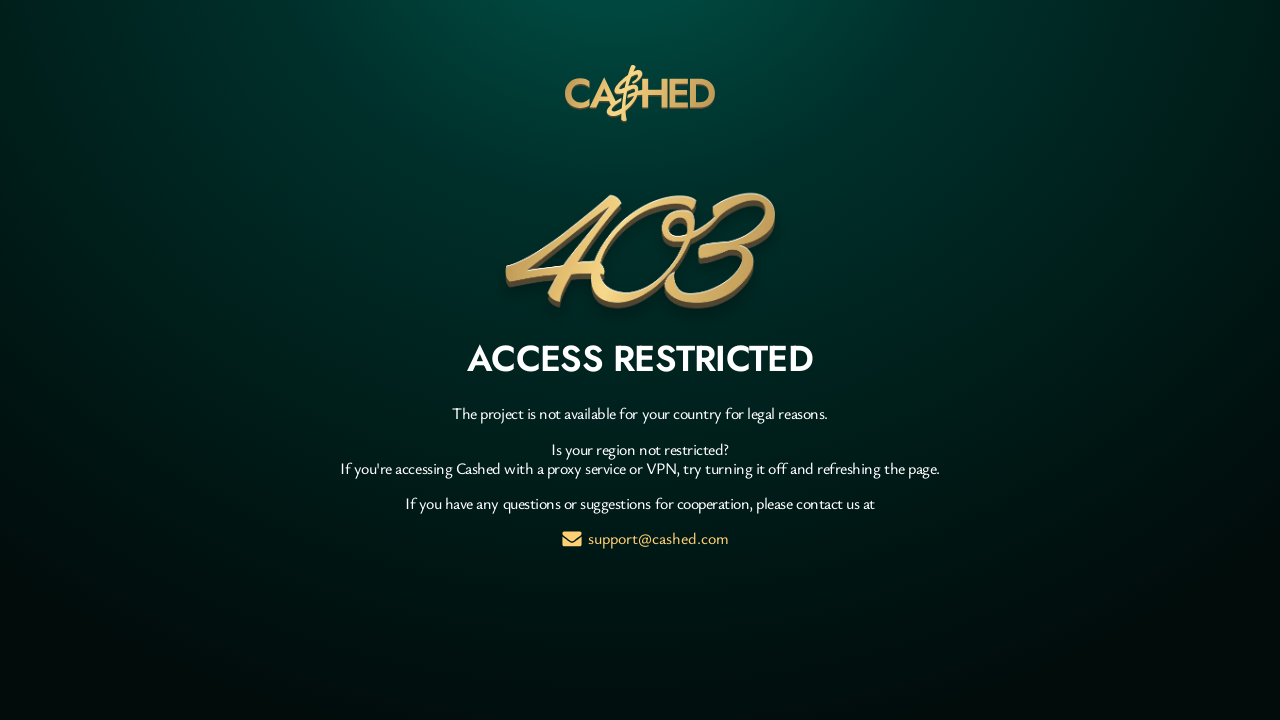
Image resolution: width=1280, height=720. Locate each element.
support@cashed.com (658, 538)
